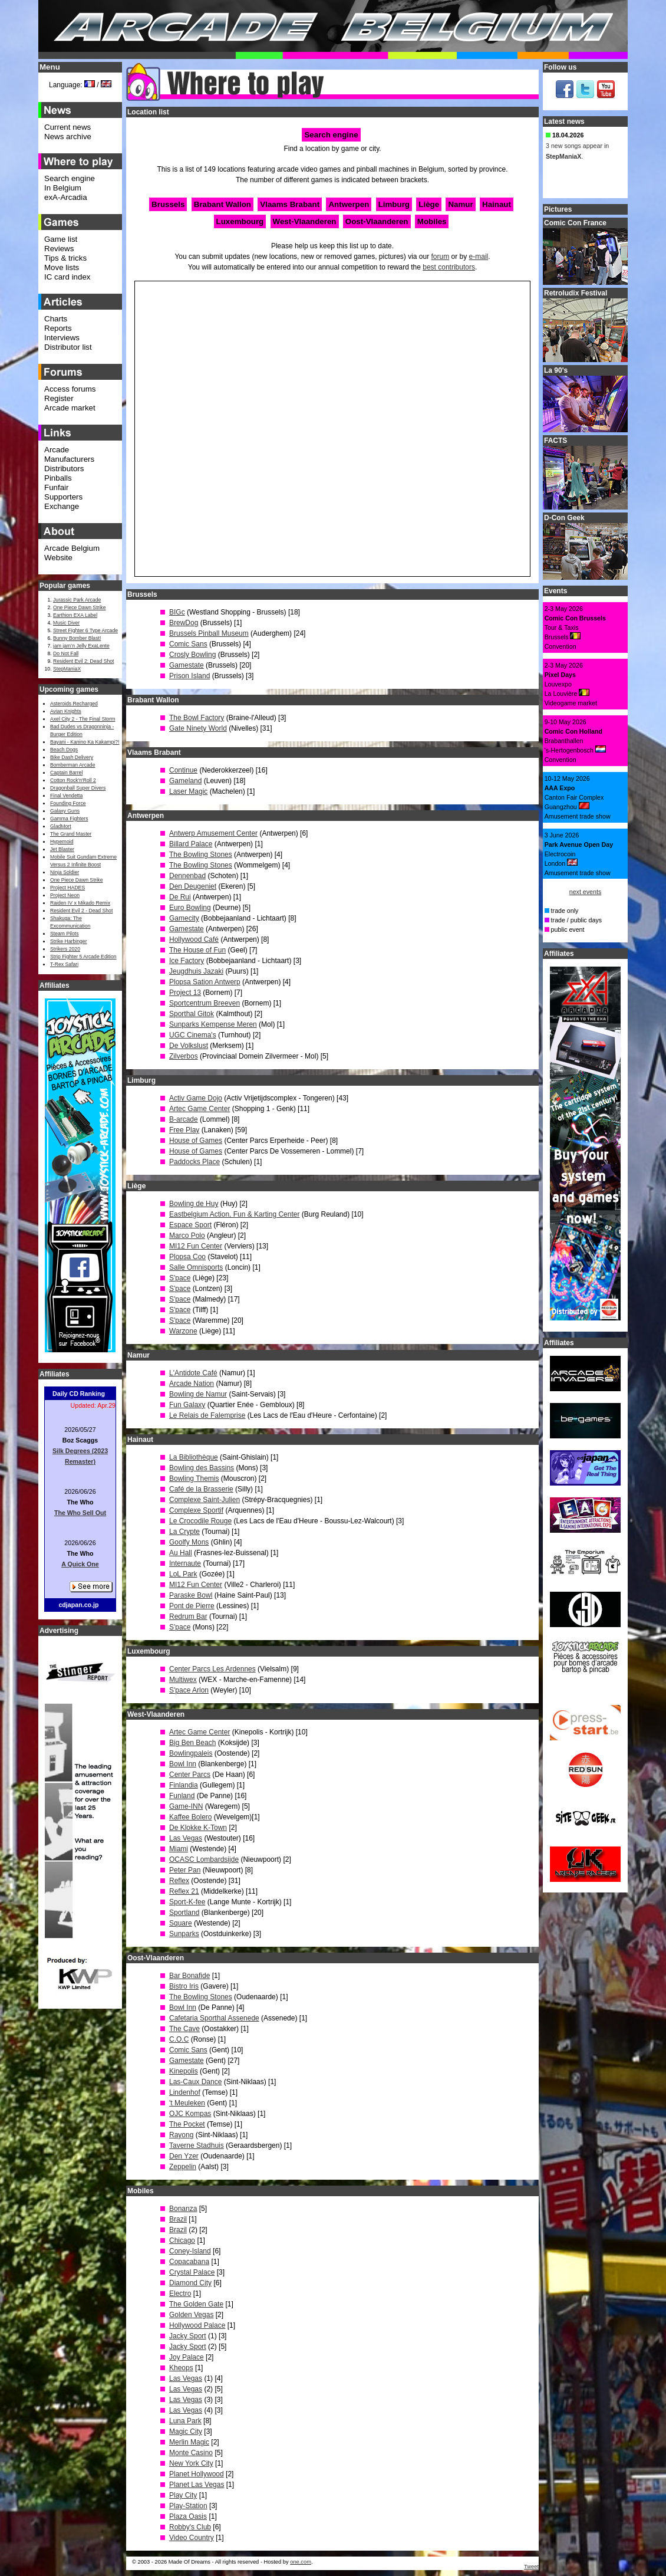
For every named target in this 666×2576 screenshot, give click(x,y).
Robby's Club (190, 2527)
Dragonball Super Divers (77, 788)
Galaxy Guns (65, 811)
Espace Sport (190, 1225)
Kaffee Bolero (190, 1817)
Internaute (185, 1563)
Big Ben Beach (192, 1743)
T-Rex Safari (64, 964)
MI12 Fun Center (195, 1246)
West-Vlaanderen (305, 221)
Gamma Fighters (69, 819)
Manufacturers (69, 459)
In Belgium (62, 187)
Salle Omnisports (196, 1267)
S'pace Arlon (189, 1690)
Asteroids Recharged (74, 704)
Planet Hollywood (196, 2474)
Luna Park (185, 2421)
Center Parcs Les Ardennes (212, 1669)
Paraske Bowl (190, 1595)
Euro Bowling (190, 907)
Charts (55, 318)
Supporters (63, 496)
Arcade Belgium (72, 548)
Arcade (56, 449)
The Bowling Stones (200, 854)
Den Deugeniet (192, 886)
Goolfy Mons (189, 1542)
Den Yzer (184, 2156)
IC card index (67, 276)
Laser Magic (188, 791)
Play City (183, 2495)
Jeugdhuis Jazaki (196, 971)
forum (440, 256)
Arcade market (69, 407)
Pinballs (58, 478)
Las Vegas (185, 1838)
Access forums (69, 389)
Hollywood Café (194, 939)
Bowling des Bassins (201, 1468)
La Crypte (184, 1531)
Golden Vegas (191, 2315)
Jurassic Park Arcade (77, 600)
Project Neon (65, 895)
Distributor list (68, 347)
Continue (183, 770)
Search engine (331, 134)
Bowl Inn (182, 1764)
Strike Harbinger (68, 941)
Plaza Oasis (188, 2516)
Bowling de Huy (193, 1204)
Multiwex (183, 1679)
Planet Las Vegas (196, 2484)
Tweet (531, 2567)
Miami (178, 1849)
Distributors (64, 468)
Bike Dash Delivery (71, 757)
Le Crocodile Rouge (200, 1521)
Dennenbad (187, 876)
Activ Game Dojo (195, 1098)
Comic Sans (188, 644)
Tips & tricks (65, 258)
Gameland (185, 781)
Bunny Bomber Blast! (77, 638)
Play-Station (188, 2506)
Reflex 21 (184, 1891)
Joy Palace (186, 2357)
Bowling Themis (194, 1478)
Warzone (183, 1331)
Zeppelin (182, 2167)
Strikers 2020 (65, 949)
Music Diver (66, 623)
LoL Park (183, 1574)
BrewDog (183, 623)
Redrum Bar (188, 1616)
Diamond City (190, 2283)
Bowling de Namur (198, 1394)
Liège (428, 204)
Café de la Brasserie (201, 1489)
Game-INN (186, 1806)
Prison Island (189, 676)
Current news (67, 127)
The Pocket (187, 2124)
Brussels (167, 204)
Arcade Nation (191, 1383)
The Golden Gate (196, 2304)
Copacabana (189, 2262)
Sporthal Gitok (191, 1014)
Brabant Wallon (222, 204)
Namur (460, 204)
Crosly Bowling (192, 654)
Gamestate (186, 665)
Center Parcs (189, 1774)
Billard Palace (190, 844)
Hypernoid (61, 842)
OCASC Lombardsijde (204, 1859)
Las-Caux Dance (195, 2082)
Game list (60, 239)
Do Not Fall (65, 653)
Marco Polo (187, 1235)
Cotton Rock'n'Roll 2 (73, 780)
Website (58, 557)
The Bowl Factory (196, 718)
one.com (300, 2562)
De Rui (180, 897)
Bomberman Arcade (72, 765)
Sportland (184, 1912)
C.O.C (179, 2039)
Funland (181, 1796)
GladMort (60, 826)
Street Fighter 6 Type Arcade (85, 630)
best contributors (449, 267)
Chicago (182, 2240)
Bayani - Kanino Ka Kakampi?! (84, 742)
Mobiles (432, 221)
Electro (180, 2293)
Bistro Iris (184, 1986)
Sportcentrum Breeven (204, 1003)
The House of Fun (197, 950)
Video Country (191, 2538)
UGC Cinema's (192, 1035)
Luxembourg (240, 221)
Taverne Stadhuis (196, 2145)
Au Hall (180, 1553)
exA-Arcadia (65, 197)
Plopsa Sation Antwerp (204, 982)
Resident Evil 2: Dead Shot (83, 661)
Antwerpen (348, 204)
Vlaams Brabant (289, 204)
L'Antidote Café (193, 1373)
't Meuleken (187, 2103)
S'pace (179, 1278)
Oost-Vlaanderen (376, 221)
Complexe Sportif (196, 1510)
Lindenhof (184, 2092)
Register (59, 398)
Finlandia (183, 1785)
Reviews (59, 248)
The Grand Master (70, 834)
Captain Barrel (66, 773)
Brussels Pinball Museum (209, 633)
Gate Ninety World (198, 728)
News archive (67, 136)
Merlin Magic (189, 2442)
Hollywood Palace (197, 2325)
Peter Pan (184, 1870)
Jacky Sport (187, 2336)
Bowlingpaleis (190, 1753)
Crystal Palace (192, 2272)
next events (585, 891)
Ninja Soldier (64, 872)
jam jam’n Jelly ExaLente (81, 646)
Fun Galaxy (187, 1405)
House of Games (195, 1140)
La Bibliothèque (193, 1457)
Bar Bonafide (189, 1976)
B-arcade (183, 1119)
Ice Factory (186, 961)
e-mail (479, 256)
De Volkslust (188, 1045)
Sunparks (184, 1934)
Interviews (62, 337)
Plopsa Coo (187, 1257)
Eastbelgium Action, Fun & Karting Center (234, 1214)
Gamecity (184, 918)
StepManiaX (67, 669)
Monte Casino (191, 2453)
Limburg (394, 204)
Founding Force (68, 803)
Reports (58, 328)
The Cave (184, 2029)
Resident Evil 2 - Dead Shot (81, 911)
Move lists (61, 267)
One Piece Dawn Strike (79, 607)
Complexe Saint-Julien (204, 1500)
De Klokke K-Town (198, 1827)
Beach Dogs (64, 750)
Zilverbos (183, 1056)
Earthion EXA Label (75, 615)
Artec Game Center (199, 1109)
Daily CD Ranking (78, 1393)
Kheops (181, 2368)
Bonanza (183, 2208)
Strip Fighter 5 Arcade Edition (83, 957)
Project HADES (67, 888)
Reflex (179, 1881)
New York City (191, 2463)
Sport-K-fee (187, 1902)
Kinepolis (183, 2071)
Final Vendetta (66, 796)
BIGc (177, 612)
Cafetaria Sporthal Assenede (214, 2018)
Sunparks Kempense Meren (213, 1024)
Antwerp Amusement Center (213, 833)
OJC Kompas (190, 2114)
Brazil (178, 2219)
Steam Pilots (64, 934)
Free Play (184, 1130)
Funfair (56, 487)
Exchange (61, 506)
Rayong (181, 2135)
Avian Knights (65, 711)
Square (180, 1923)
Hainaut (496, 204)
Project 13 (185, 992)
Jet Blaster (62, 849)
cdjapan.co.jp (78, 1604)
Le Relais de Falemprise (207, 1415)
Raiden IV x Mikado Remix (80, 903)
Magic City (185, 2431)
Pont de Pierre (192, 1606)
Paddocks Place (194, 1162)
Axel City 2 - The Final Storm (82, 719)
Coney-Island (190, 2251)
